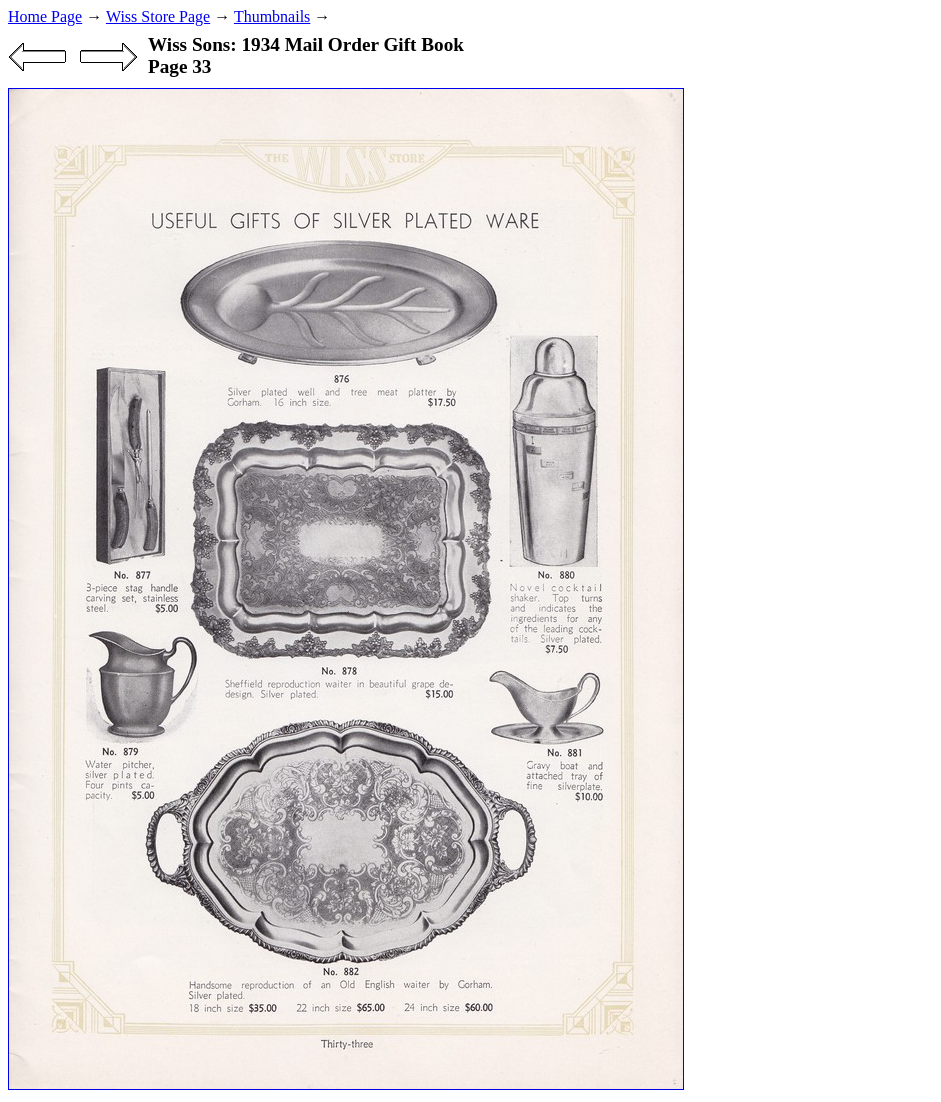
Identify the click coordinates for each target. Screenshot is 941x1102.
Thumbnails (272, 16)
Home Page (45, 16)
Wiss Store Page (158, 16)
